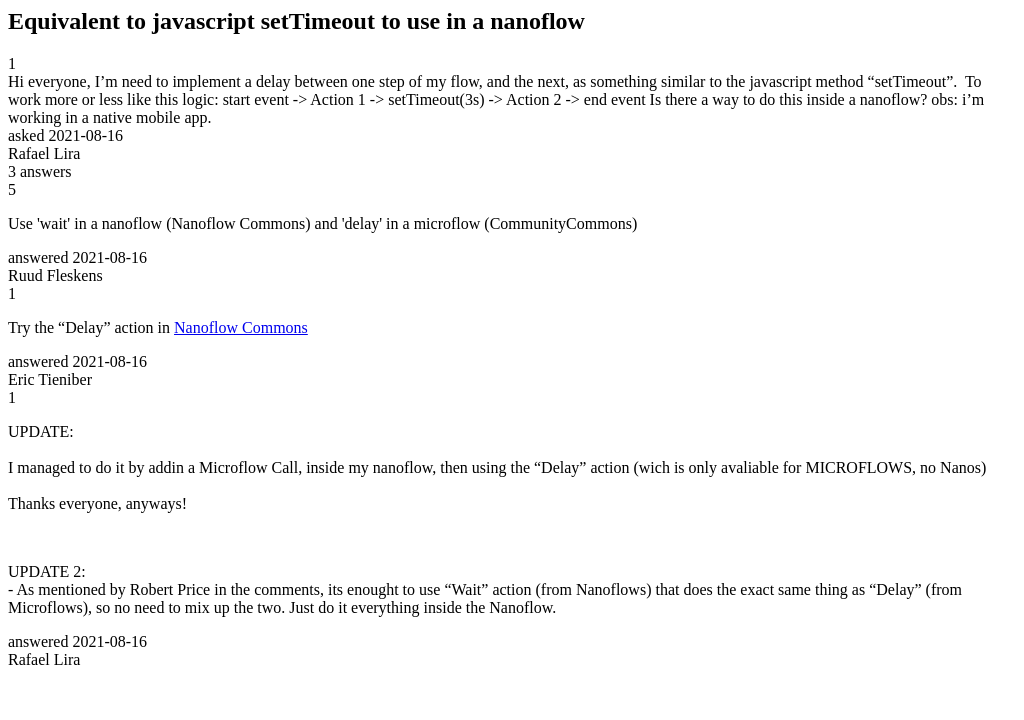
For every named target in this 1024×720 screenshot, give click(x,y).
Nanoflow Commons (241, 327)
